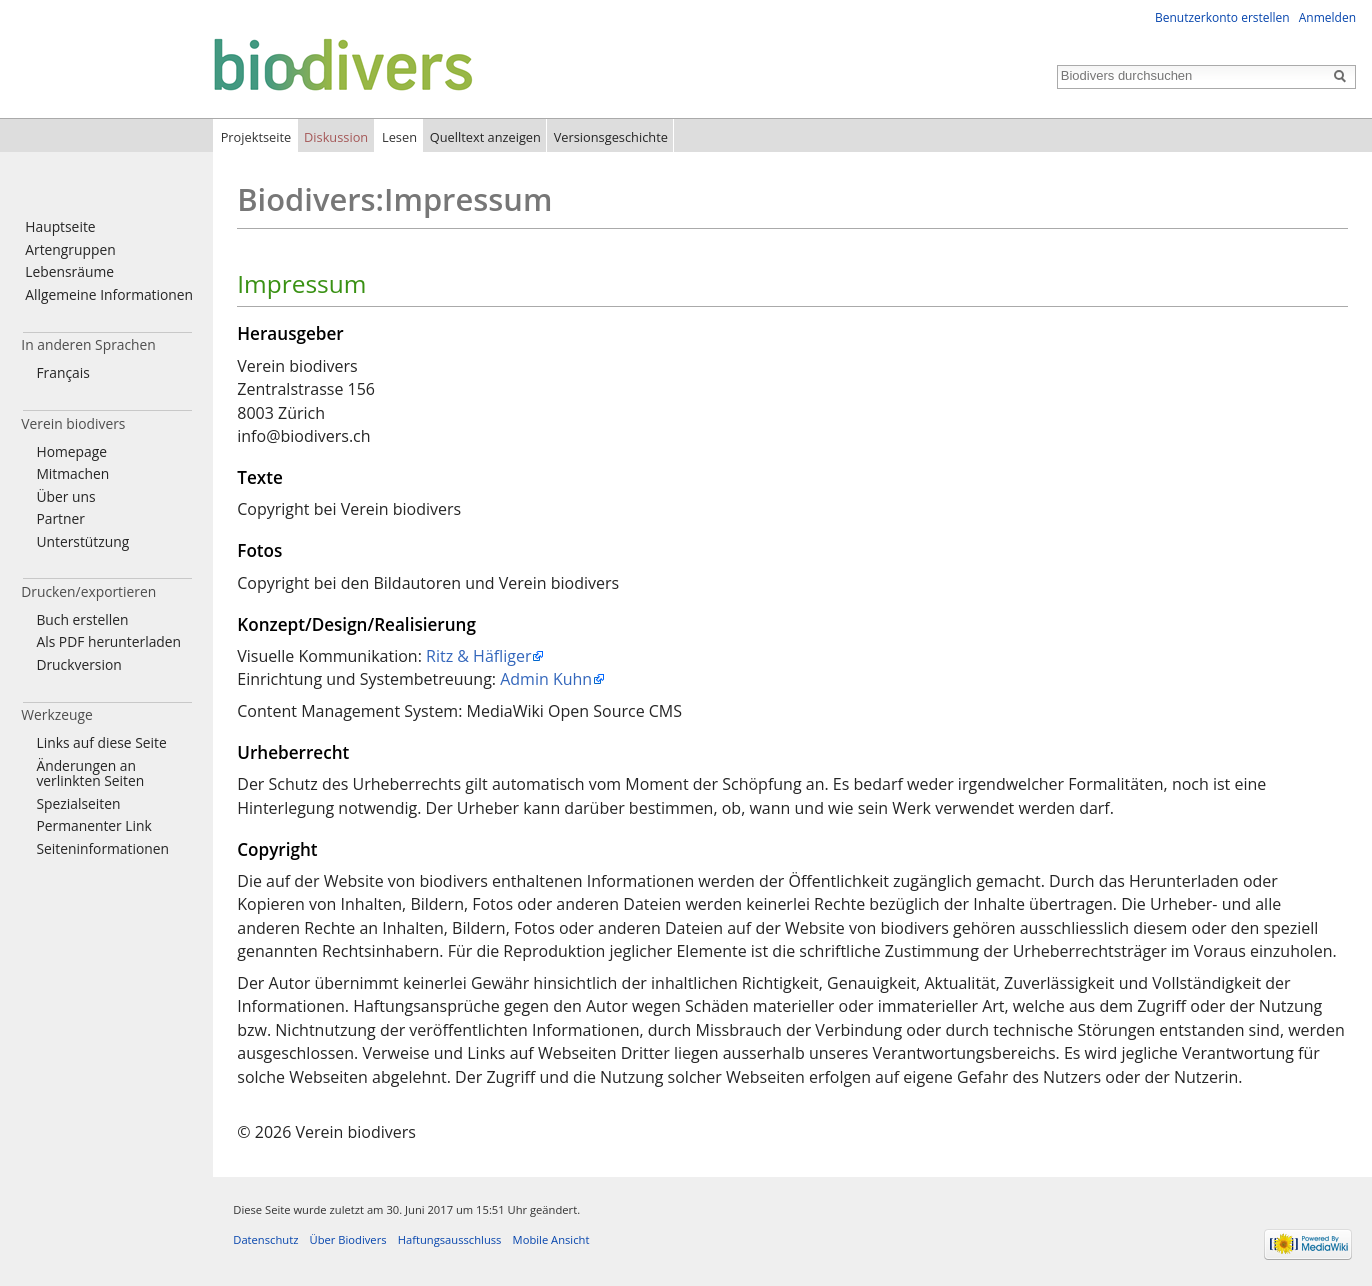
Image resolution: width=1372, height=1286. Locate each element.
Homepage (71, 451)
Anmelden (1327, 17)
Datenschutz (265, 1239)
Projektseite (256, 137)
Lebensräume (69, 271)
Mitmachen (72, 473)
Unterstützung (82, 541)
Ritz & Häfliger (478, 656)
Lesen (399, 137)
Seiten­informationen (102, 848)
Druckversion (78, 664)
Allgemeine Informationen (109, 294)
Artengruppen (70, 249)
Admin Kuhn (546, 679)
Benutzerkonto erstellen (1222, 17)
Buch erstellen (82, 619)
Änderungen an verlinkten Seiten (90, 773)
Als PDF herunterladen (108, 641)
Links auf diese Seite (101, 742)
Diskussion (336, 137)
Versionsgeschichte (611, 137)
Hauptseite (60, 226)
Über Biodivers (348, 1239)
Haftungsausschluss (450, 1239)
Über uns (65, 496)
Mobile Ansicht (551, 1239)
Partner (60, 518)
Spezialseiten (78, 803)
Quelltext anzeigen (485, 137)
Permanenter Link (93, 825)
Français (62, 372)
